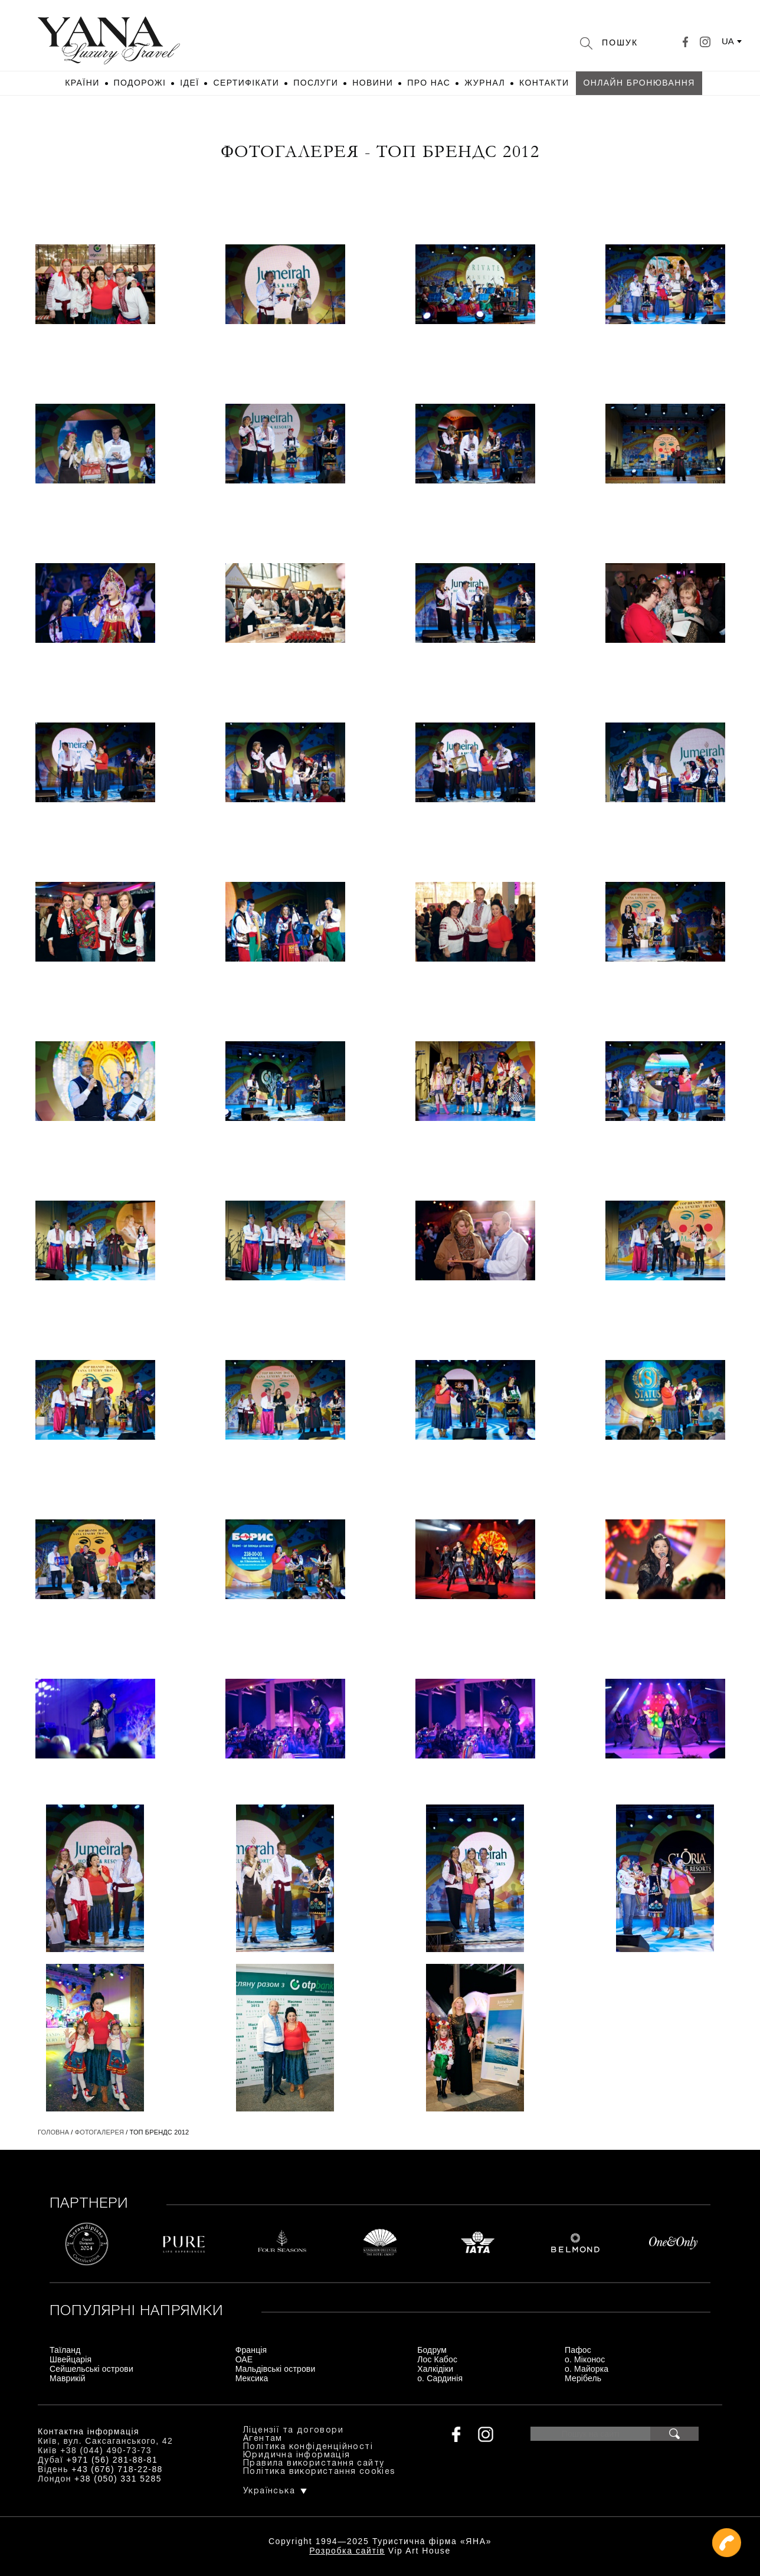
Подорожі (140, 82)
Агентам (263, 2439)
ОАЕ (244, 2359)
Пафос (578, 2350)
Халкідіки (435, 2369)
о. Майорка (586, 2369)
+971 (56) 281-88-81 (112, 2459)
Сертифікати (246, 82)
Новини (372, 82)
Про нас (428, 82)
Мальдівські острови (275, 2369)
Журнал (484, 82)
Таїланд (65, 2350)
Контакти (544, 82)
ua (728, 41)
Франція (251, 2350)
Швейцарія (70, 2359)
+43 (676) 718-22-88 (117, 2469)
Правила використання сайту (313, 2463)
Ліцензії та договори (293, 2430)
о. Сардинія (440, 2378)
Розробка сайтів (347, 2550)
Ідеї (189, 82)
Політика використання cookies (319, 2472)
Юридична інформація (296, 2455)
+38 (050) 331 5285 (118, 2478)
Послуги (315, 82)
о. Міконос (585, 2359)
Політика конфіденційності (308, 2447)
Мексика (251, 2378)
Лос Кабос (437, 2359)
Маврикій (68, 2378)
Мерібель (583, 2378)
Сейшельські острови (91, 2369)
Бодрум (432, 2350)
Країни (82, 82)
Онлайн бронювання (639, 82)
